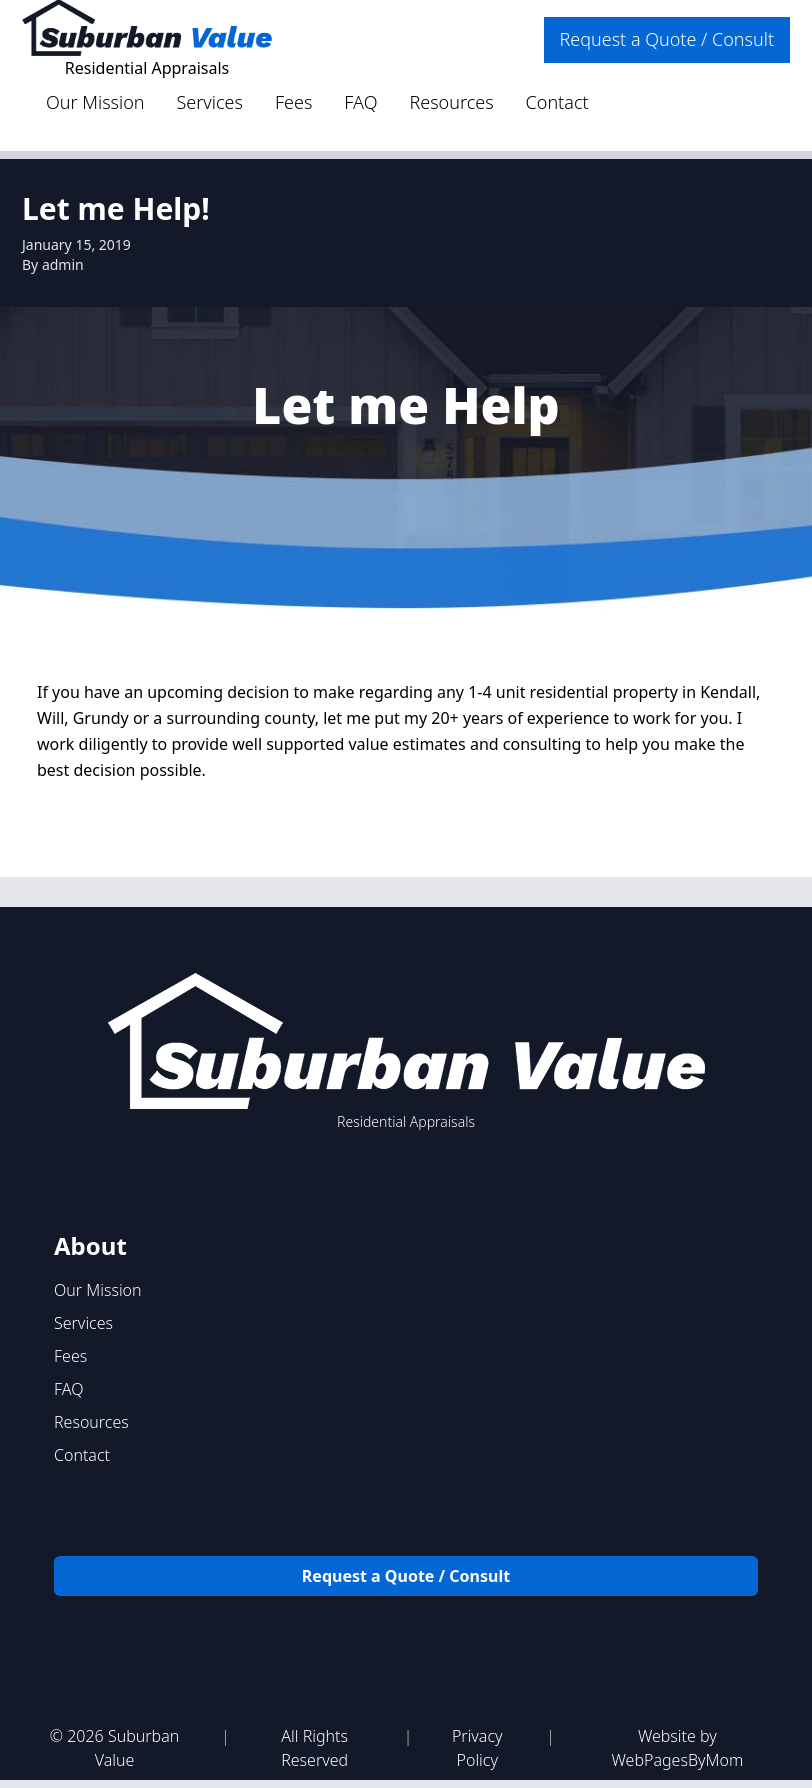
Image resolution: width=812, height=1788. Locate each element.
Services (210, 102)
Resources (451, 102)
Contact (557, 102)
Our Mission (95, 102)
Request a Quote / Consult (667, 39)
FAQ (360, 102)
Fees (293, 102)
